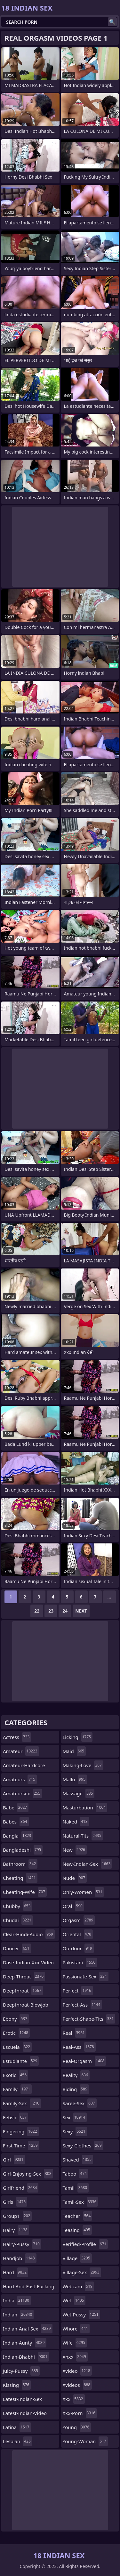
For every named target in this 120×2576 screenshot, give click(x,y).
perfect (78, 1990)
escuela (17, 2047)
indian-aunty (24, 2342)
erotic (16, 2033)
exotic (15, 2075)
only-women (83, 1892)
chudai (18, 1920)
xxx (74, 2399)
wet (74, 2300)
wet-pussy (81, 2314)
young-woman (85, 2441)
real (74, 2033)
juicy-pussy (21, 2371)
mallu (75, 1779)
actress (17, 1737)
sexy (75, 2131)
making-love (83, 1765)
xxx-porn (80, 2413)
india (17, 2300)
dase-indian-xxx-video (28, 1964)
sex (75, 2117)
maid (74, 1751)
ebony (16, 2019)
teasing (77, 2230)
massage (79, 1793)
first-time (21, 2145)
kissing (17, 2385)
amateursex (22, 1793)
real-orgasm (84, 2061)
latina (17, 2427)
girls (15, 2202)
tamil (76, 2188)
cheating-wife (25, 1892)
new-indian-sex (87, 1864)
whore (76, 2328)
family (17, 2089)
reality (76, 2075)
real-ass (79, 2047)
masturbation (85, 1807)
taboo (75, 2173)
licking (78, 1737)
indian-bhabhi (26, 2357)
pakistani (80, 1962)
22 (36, 1611)
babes (16, 1821)
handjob (19, 2258)
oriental (78, 1934)
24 (65, 1611)
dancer (17, 1948)
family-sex (22, 2103)
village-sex (82, 2272)
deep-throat (24, 1976)
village (77, 2258)
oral (73, 1906)
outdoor (78, 1948)
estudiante (21, 2061)
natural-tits (83, 1835)
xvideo (77, 2371)
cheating (20, 1878)
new (75, 1850)
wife (75, 2342)
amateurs (20, 1779)
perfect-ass (82, 2004)
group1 (17, 2216)
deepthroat (23, 1990)
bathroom (20, 1864)
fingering (21, 2131)
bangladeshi (23, 1850)
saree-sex (80, 2103)
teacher (77, 2216)
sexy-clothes (83, 2145)
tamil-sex (80, 2202)
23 (50, 1611)
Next (81, 1611)
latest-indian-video (25, 2414)
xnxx (75, 2357)
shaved (78, 2159)
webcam (78, 2286)
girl (14, 2159)
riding (76, 2089)
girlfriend (20, 2188)
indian (18, 2314)
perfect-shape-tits (89, 2019)
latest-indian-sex (22, 2400)
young (77, 2427)
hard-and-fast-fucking (28, 2288)
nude (75, 1878)
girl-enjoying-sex (28, 2173)
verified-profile (85, 2244)
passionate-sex (85, 1976)
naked (76, 1821)
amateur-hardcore (24, 1767)
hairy (16, 2230)
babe (15, 1807)
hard (15, 2272)
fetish (15, 2117)
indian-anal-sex (27, 2328)
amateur (21, 1751)
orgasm (79, 1920)
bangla (18, 1835)
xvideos (77, 2385)
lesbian (17, 2441)
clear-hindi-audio (29, 1934)
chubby (17, 1906)
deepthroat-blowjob (25, 2006)
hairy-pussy (22, 2244)
